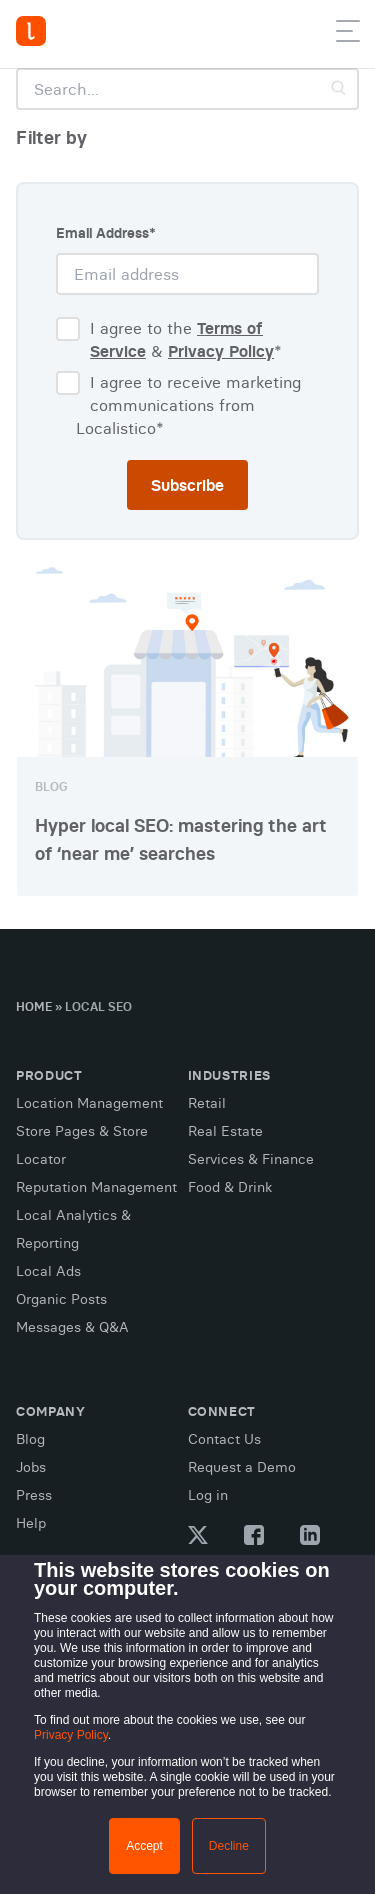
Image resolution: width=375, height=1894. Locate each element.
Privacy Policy (71, 1735)
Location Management (89, 1103)
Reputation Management (96, 1187)
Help (31, 1523)
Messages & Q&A (72, 1327)
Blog (30, 1439)
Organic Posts (61, 1299)
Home (34, 1006)
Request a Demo (242, 1467)
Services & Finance (251, 1159)
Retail (207, 1103)
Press (34, 1495)
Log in (208, 1495)
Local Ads (48, 1271)
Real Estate (225, 1131)
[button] (348, 35)
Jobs (31, 1467)
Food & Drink (230, 1187)
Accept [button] (144, 1846)
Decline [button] (229, 1846)
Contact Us (224, 1439)
